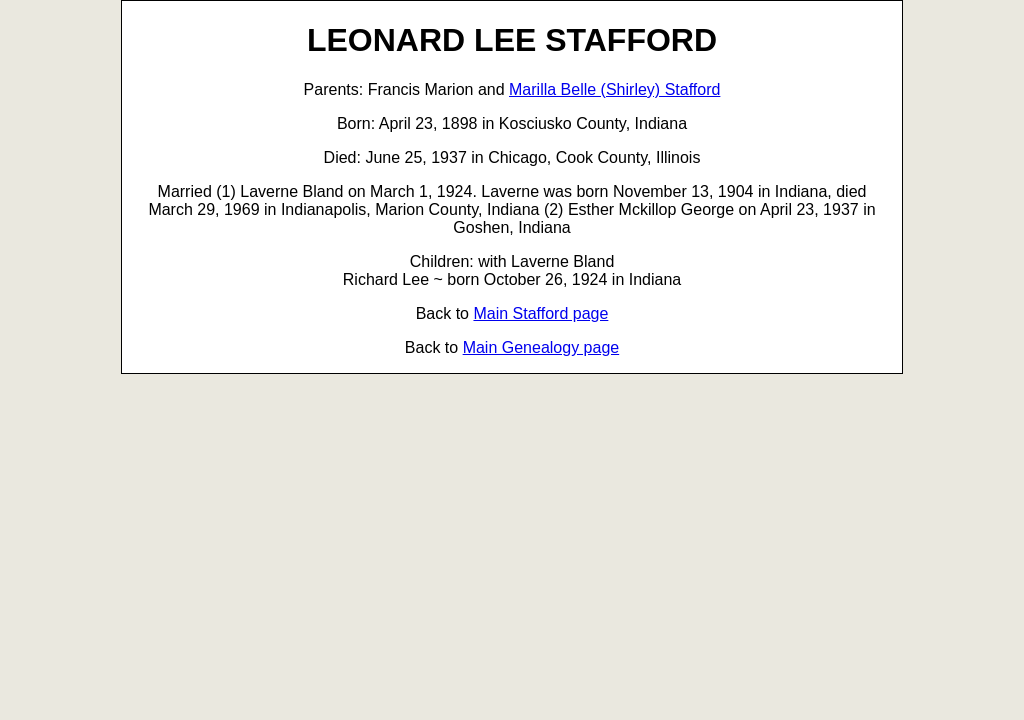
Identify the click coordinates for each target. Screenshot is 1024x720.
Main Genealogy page (541, 347)
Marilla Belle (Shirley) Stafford (614, 89)
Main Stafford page (540, 313)
